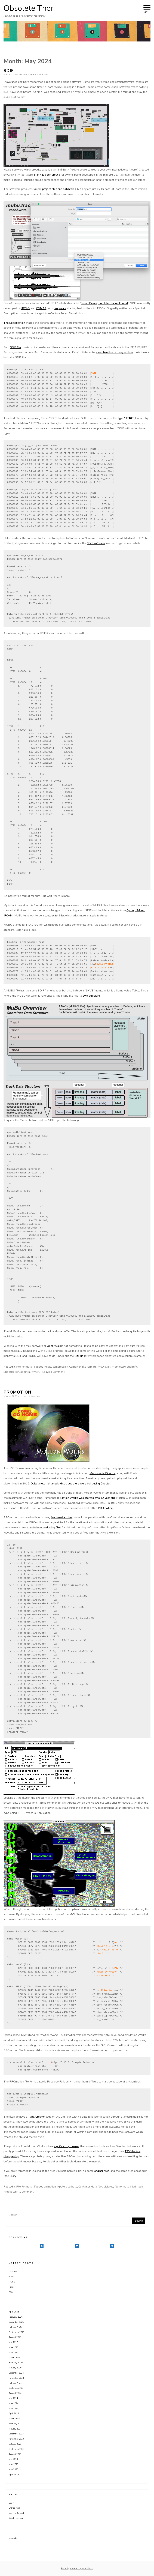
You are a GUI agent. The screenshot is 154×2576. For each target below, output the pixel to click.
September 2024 (16, 2388)
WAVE (36, 1372)
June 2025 (13, 2347)
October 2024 (15, 2383)
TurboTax (13, 2271)
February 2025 (16, 2362)
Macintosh (136, 2187)
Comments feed (16, 2513)
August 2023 (15, 2454)
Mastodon (13, 2538)
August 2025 (15, 2337)
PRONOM (104, 1367)
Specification (11, 1372)
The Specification (14, 323)
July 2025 (13, 2342)
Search (13, 2215)
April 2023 (14, 2474)
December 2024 (16, 2372)
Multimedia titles (61, 1517)
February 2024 (16, 2423)
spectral (25, 1372)
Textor (11, 2286)
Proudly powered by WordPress (77, 2568)
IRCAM (25, 308)
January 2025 (15, 2367)
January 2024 (15, 2428)
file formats (89, 1367)
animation (50, 2187)
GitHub (79, 1356)
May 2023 (13, 2469)
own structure (91, 996)
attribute (71, 2187)
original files (101, 2171)
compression (60, 1367)
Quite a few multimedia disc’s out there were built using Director (70, 1484)
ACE (11, 2292)
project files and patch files (59, 189)
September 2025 (16, 2332)
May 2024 (13, 2408)
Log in (11, 2503)
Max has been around (47, 175)
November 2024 (16, 2378)
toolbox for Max (54, 916)
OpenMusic (54, 1346)
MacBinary (10, 2176)
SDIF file (15, 347)
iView (11, 2276)
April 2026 (14, 2311)
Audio (47, 1367)
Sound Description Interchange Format (104, 303)
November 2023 (16, 2438)
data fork (96, 2187)
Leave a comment (39, 74)
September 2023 (16, 2449)
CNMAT (41, 308)
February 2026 (16, 2316)
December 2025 (16, 2322)
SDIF (9, 70)
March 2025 (14, 2357)
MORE (12, 2281)
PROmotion (17, 1392)
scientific (132, 1367)
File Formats (24, 1367)
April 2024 (14, 2413)
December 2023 (16, 2433)
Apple (61, 2187)
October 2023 (15, 2444)
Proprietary (118, 1367)
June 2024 (13, 2403)
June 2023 (13, 2464)
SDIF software (96, 543)
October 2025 (15, 2327)
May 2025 (13, 2352)
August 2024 (15, 2393)
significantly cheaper (66, 2146)
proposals (60, 308)
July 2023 (13, 2459)
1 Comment (35, 1396)
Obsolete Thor (29, 8)
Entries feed (14, 2507)
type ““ (126, 418)
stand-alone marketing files (44, 1527)
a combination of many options (114, 352)
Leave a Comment (53, 1372)
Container (75, 1367)
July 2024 (13, 2398)
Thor (25, 74)
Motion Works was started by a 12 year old (87, 1498)
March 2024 (14, 2418)
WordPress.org (16, 2518)
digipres (108, 2187)
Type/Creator (36, 2117)
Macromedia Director (102, 1473)
